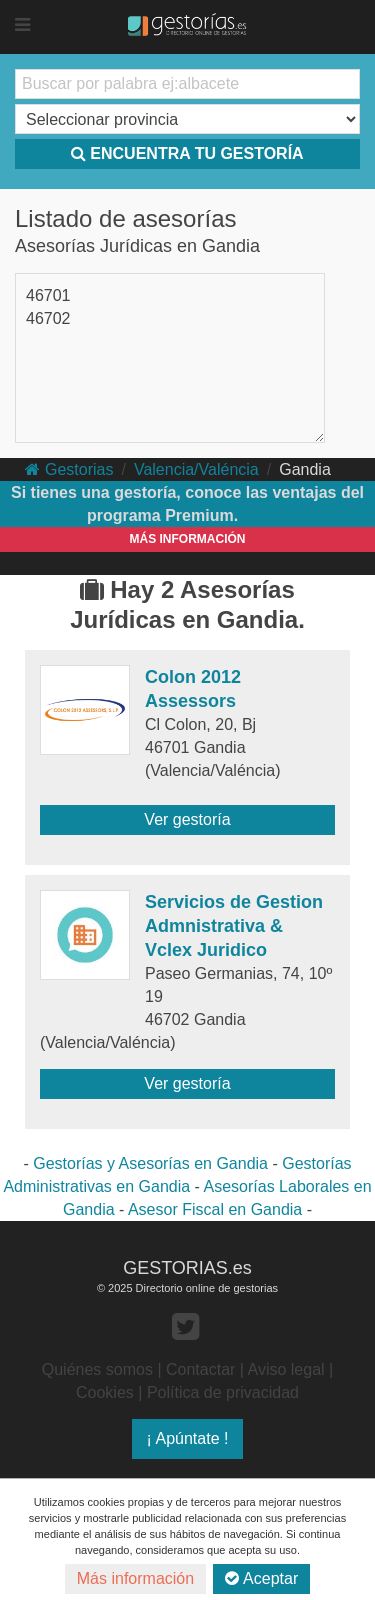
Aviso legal (286, 1369)
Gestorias (69, 469)
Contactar (200, 1369)
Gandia (305, 469)
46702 (48, 318)
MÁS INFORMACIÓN (188, 539)
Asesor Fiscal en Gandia (215, 1209)
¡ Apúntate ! (188, 1438)
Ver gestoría (187, 819)
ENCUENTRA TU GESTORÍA (187, 153)
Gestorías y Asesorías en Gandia (150, 1163)
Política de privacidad (223, 1392)
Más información (135, 1578)
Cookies (105, 1392)
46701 (48, 295)
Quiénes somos (97, 1369)
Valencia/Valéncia (196, 469)
